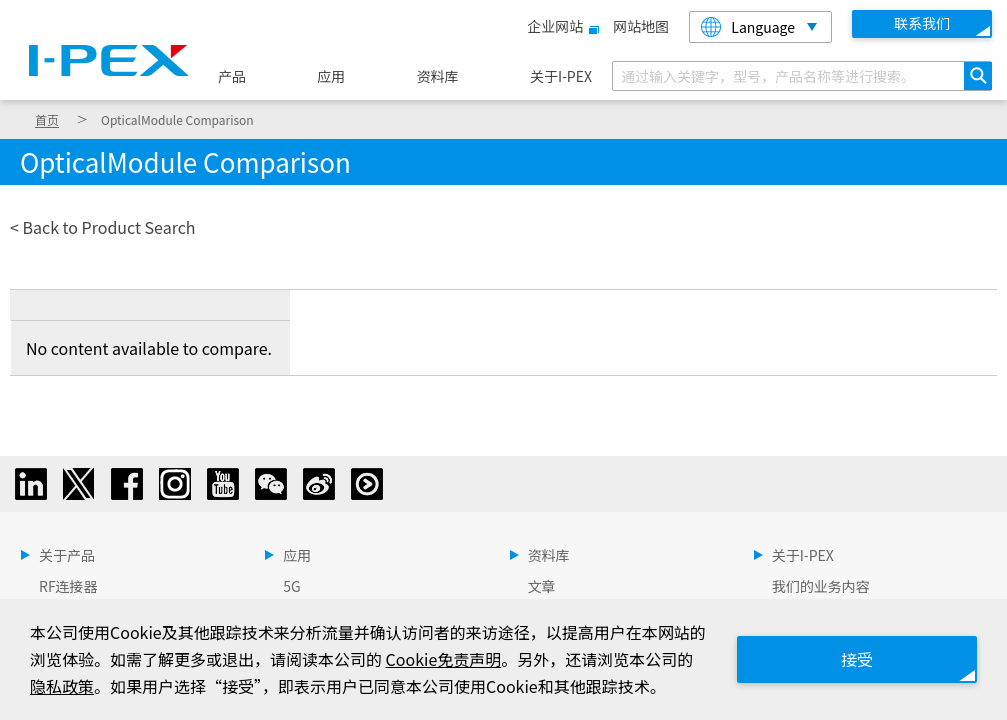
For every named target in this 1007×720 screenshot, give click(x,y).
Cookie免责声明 (444, 659)
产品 (232, 76)
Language (748, 27)
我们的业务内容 (821, 586)
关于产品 (67, 555)
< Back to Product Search (103, 227)
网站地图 (641, 26)
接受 (857, 659)
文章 (542, 586)
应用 (331, 76)
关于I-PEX (561, 76)
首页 (47, 119)
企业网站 (560, 26)
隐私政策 (62, 686)
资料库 (438, 76)
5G (291, 586)
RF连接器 (68, 586)
